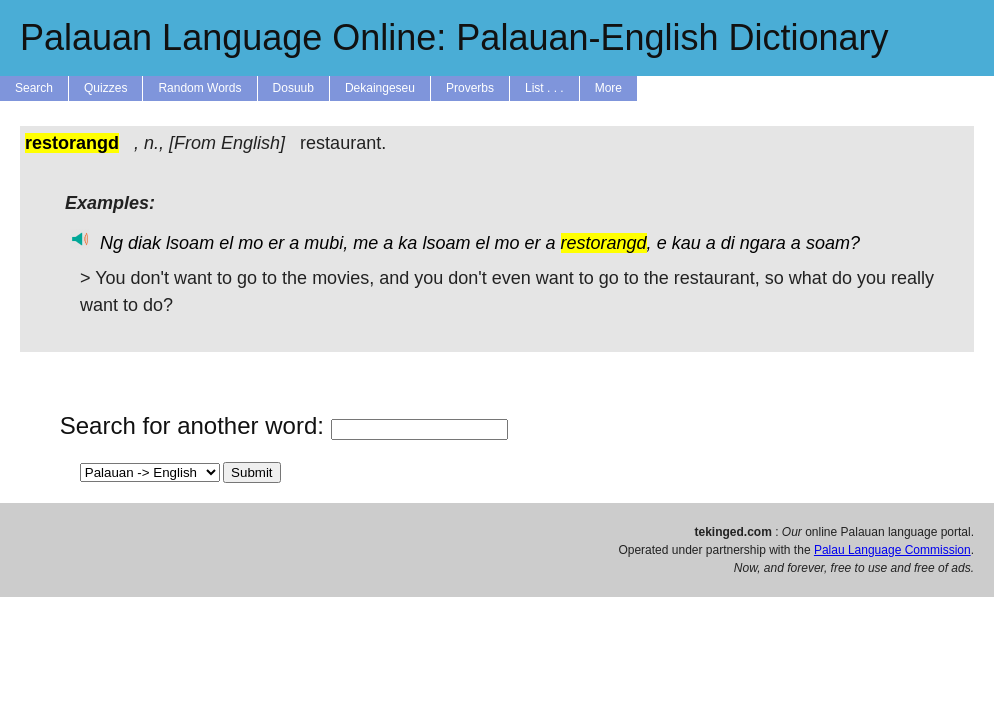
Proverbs (470, 88)
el (226, 243)
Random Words (199, 88)
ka (407, 243)
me (365, 243)
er (276, 243)
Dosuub (293, 88)
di (728, 243)
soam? (833, 243)
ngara (763, 243)
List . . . (544, 88)
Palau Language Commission (892, 550)
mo (250, 243)
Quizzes (105, 88)
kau (686, 243)
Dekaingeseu (380, 88)
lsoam (190, 243)
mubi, (326, 243)
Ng (111, 243)
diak (144, 243)
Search (34, 88)
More (608, 88)
